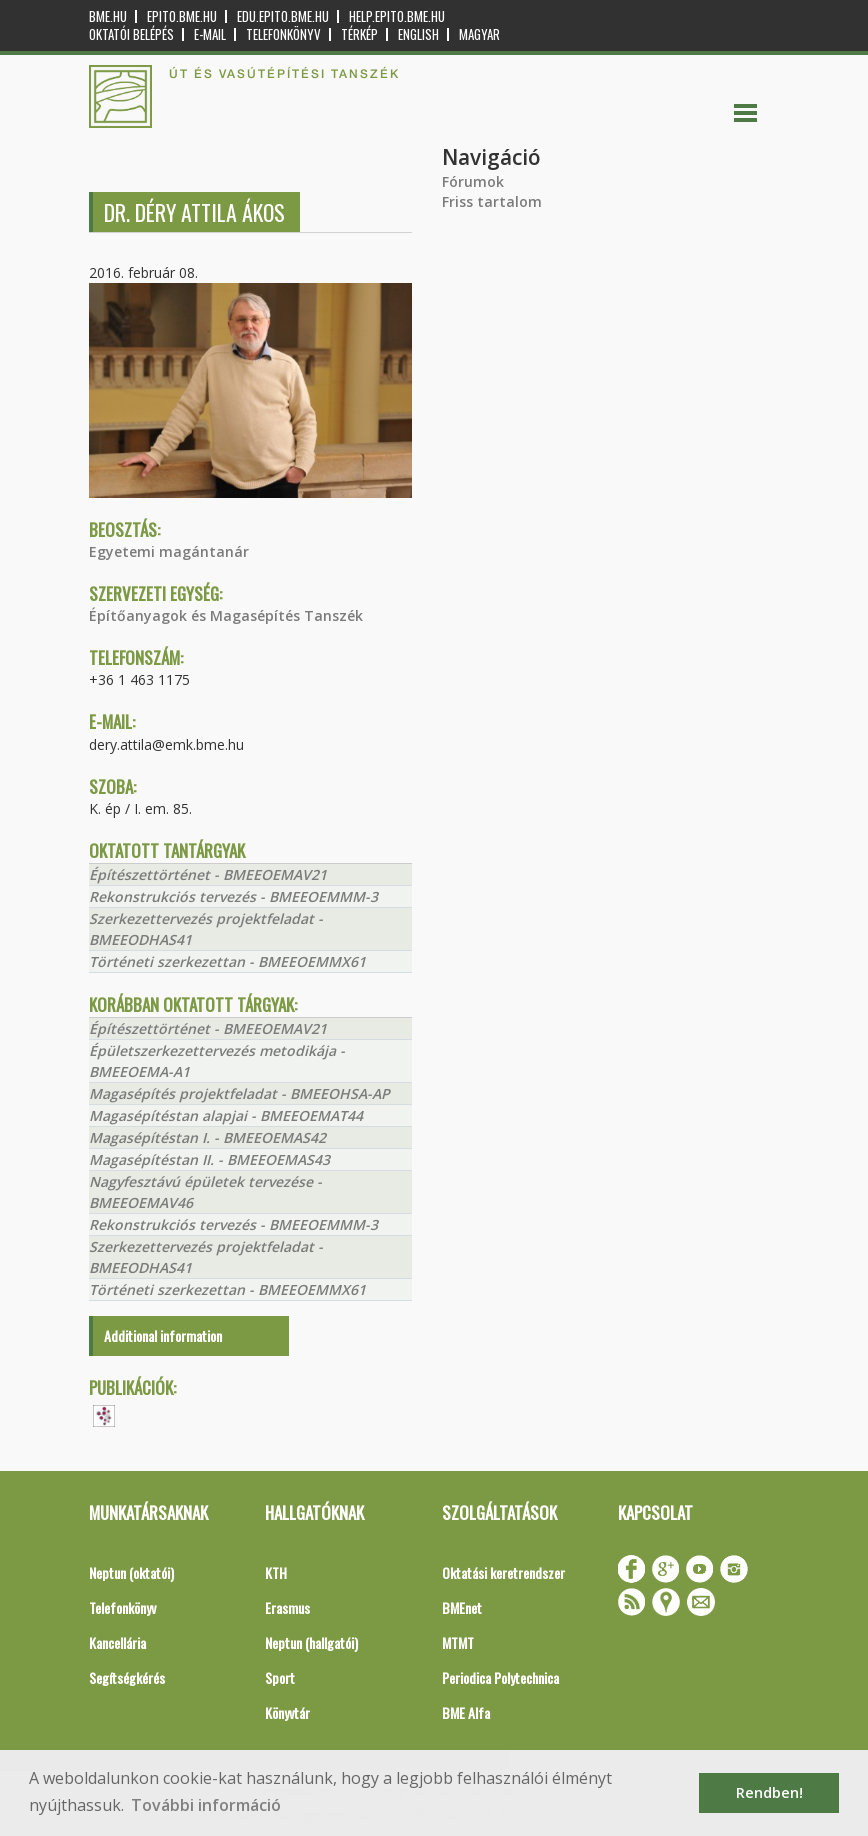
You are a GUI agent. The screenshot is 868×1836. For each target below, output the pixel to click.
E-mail (210, 34)
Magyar (479, 34)
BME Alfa (466, 1712)
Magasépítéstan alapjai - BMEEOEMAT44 (226, 1115)
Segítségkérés (127, 1677)
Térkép (359, 34)
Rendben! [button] (769, 1792)
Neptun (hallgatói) (311, 1642)
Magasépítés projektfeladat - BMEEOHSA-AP (239, 1093)
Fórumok (473, 181)
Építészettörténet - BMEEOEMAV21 (208, 874)
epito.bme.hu (182, 16)
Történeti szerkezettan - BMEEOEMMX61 (227, 961)
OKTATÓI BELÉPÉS (131, 34)
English (418, 34)
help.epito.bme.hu (397, 16)
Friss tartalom (492, 201)
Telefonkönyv (283, 34)
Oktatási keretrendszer (503, 1572)
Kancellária (117, 1642)
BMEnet (462, 1607)
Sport (280, 1677)
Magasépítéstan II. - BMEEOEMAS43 (209, 1159)
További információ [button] (206, 1805)
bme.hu (108, 16)
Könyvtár (287, 1712)
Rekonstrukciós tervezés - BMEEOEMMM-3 (233, 896)
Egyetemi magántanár (169, 551)
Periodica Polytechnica (500, 1677)
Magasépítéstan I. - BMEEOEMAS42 (207, 1137)
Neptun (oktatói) (131, 1572)
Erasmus (287, 1607)
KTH (276, 1572)
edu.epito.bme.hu (283, 16)
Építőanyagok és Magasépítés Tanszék (226, 615)
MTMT (458, 1642)
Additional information (163, 1335)
